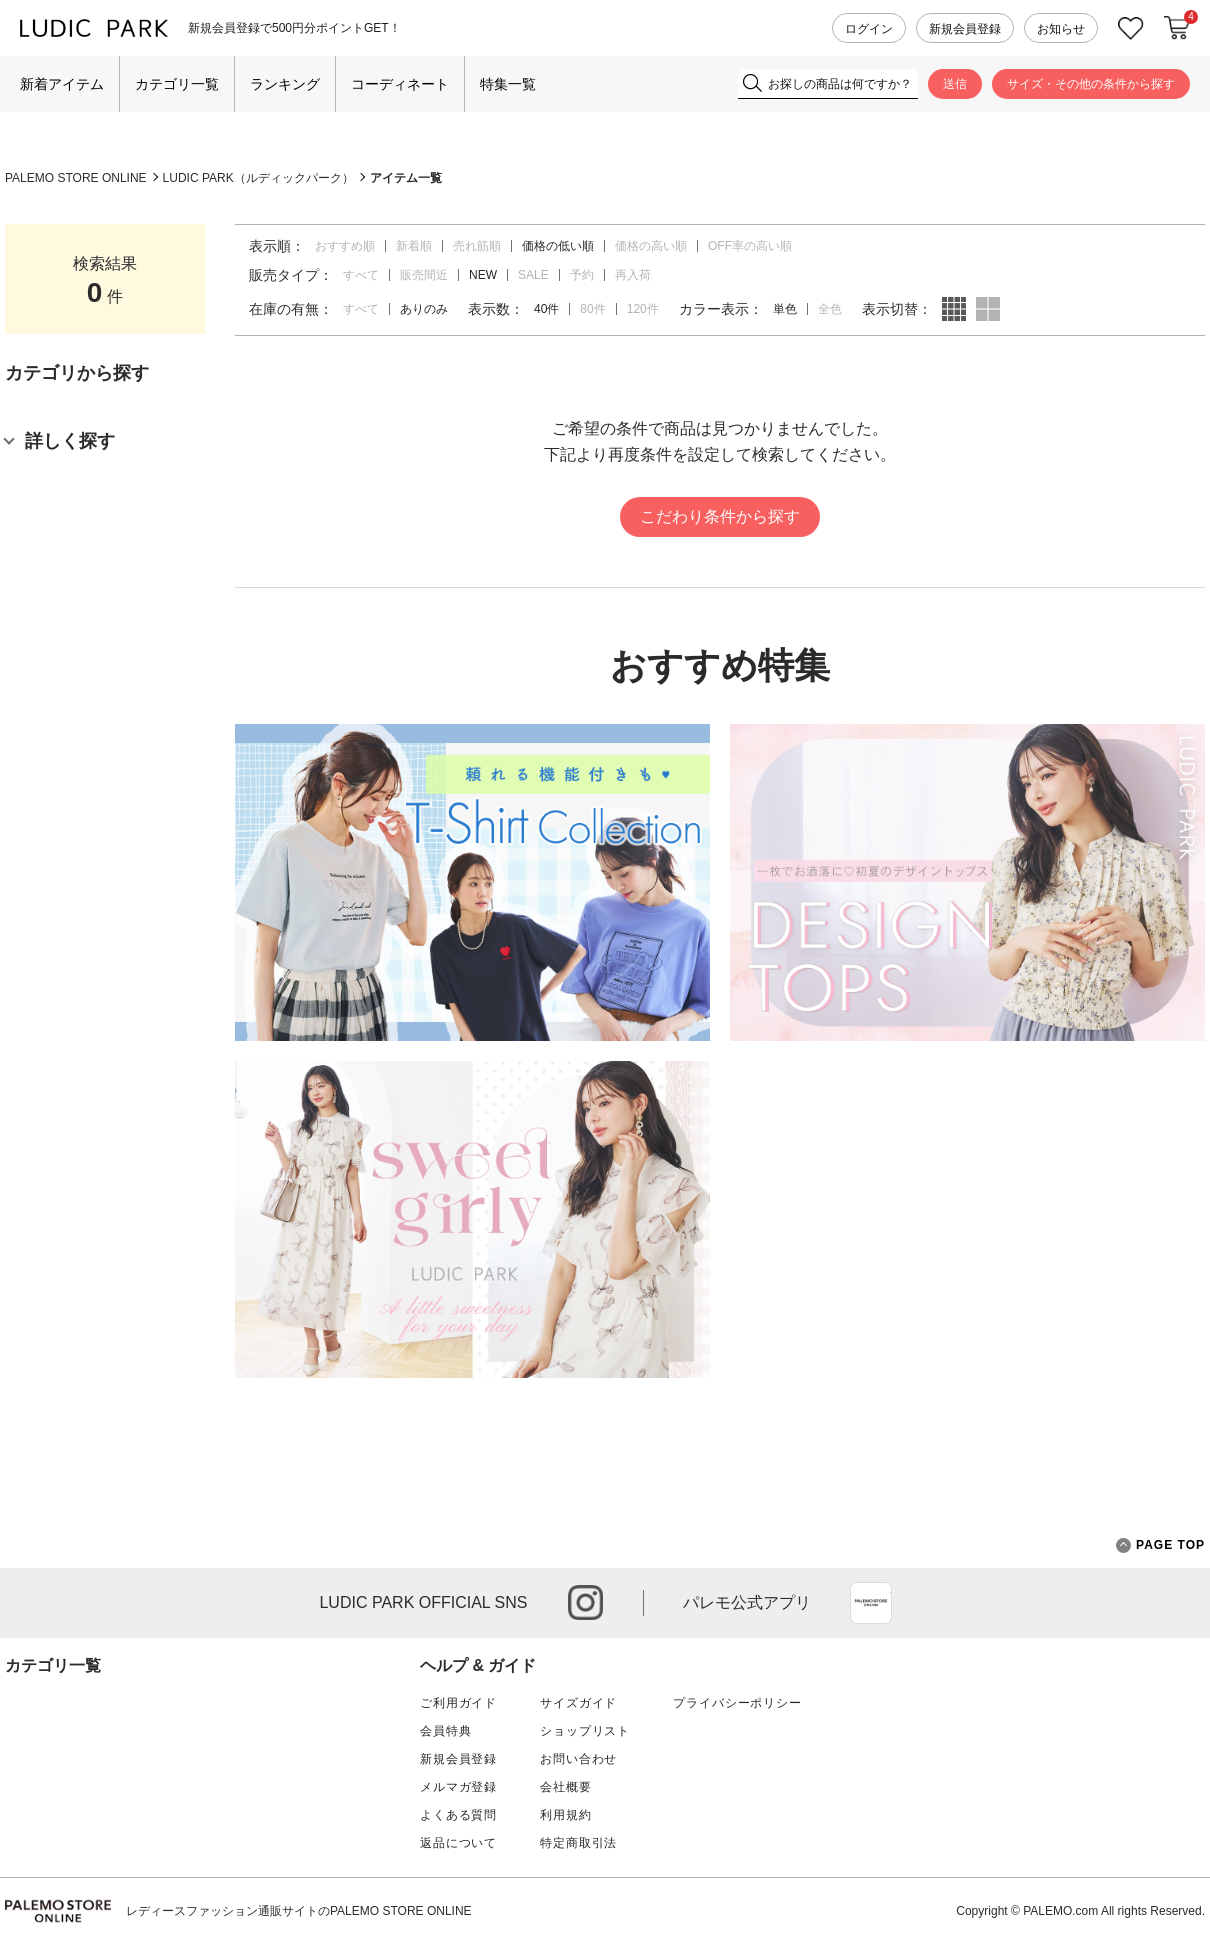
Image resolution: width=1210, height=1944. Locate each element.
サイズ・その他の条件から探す (1091, 84)
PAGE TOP (1160, 1545)
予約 (582, 275)
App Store (871, 1603)
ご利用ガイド (458, 1703)
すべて (361, 275)
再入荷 (633, 275)
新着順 (414, 246)
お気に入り (1131, 28)
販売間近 (424, 275)
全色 (830, 309)
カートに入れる (1177, 28)
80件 (592, 309)
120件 (643, 309)
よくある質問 (458, 1815)
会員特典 (445, 1731)
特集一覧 (508, 84)
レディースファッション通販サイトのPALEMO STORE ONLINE (299, 1911)
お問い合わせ (578, 1759)
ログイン (869, 29)
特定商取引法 (578, 1843)
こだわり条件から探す (720, 516)
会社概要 (565, 1787)
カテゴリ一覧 (177, 84)
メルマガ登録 (458, 1787)
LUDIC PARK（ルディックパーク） (258, 178)
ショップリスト (585, 1731)
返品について (458, 1843)
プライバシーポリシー (737, 1703)
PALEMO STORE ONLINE (76, 178)
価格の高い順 (651, 246)
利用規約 (565, 1815)
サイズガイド (578, 1703)
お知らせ (1061, 29)
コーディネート (400, 84)
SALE (533, 275)
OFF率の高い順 (750, 246)
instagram (585, 1602)
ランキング (285, 84)
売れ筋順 (477, 246)
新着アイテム (62, 84)
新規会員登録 (965, 29)
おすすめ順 (345, 246)
